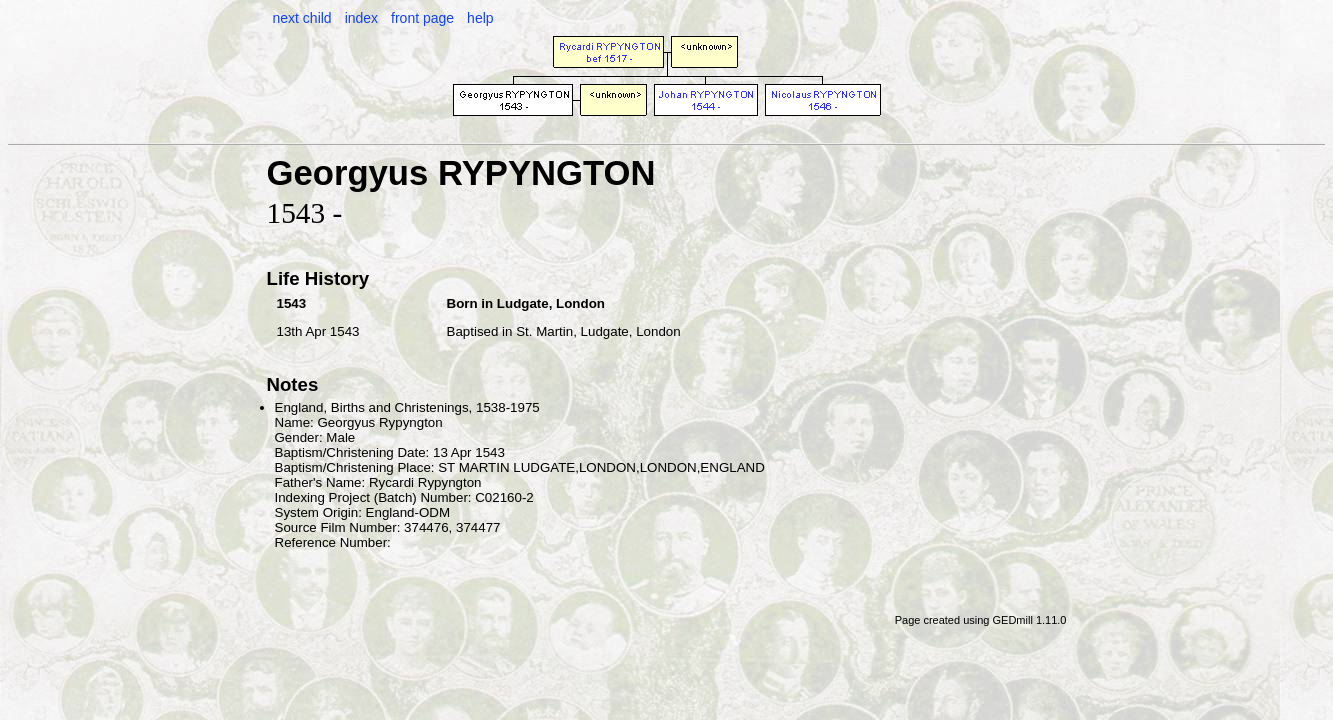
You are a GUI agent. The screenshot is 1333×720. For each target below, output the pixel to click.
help (480, 18)
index (361, 18)
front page (422, 18)
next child (302, 18)
